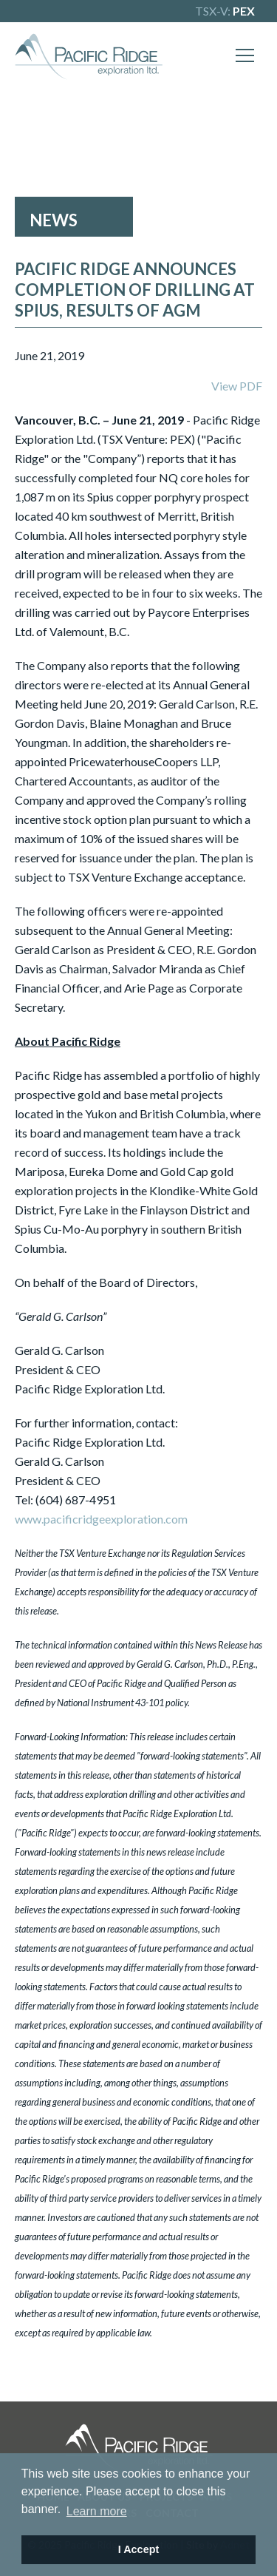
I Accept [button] (138, 2549)
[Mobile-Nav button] (245, 55)
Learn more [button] (96, 2511)
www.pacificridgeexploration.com (101, 1519)
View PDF (236, 386)
